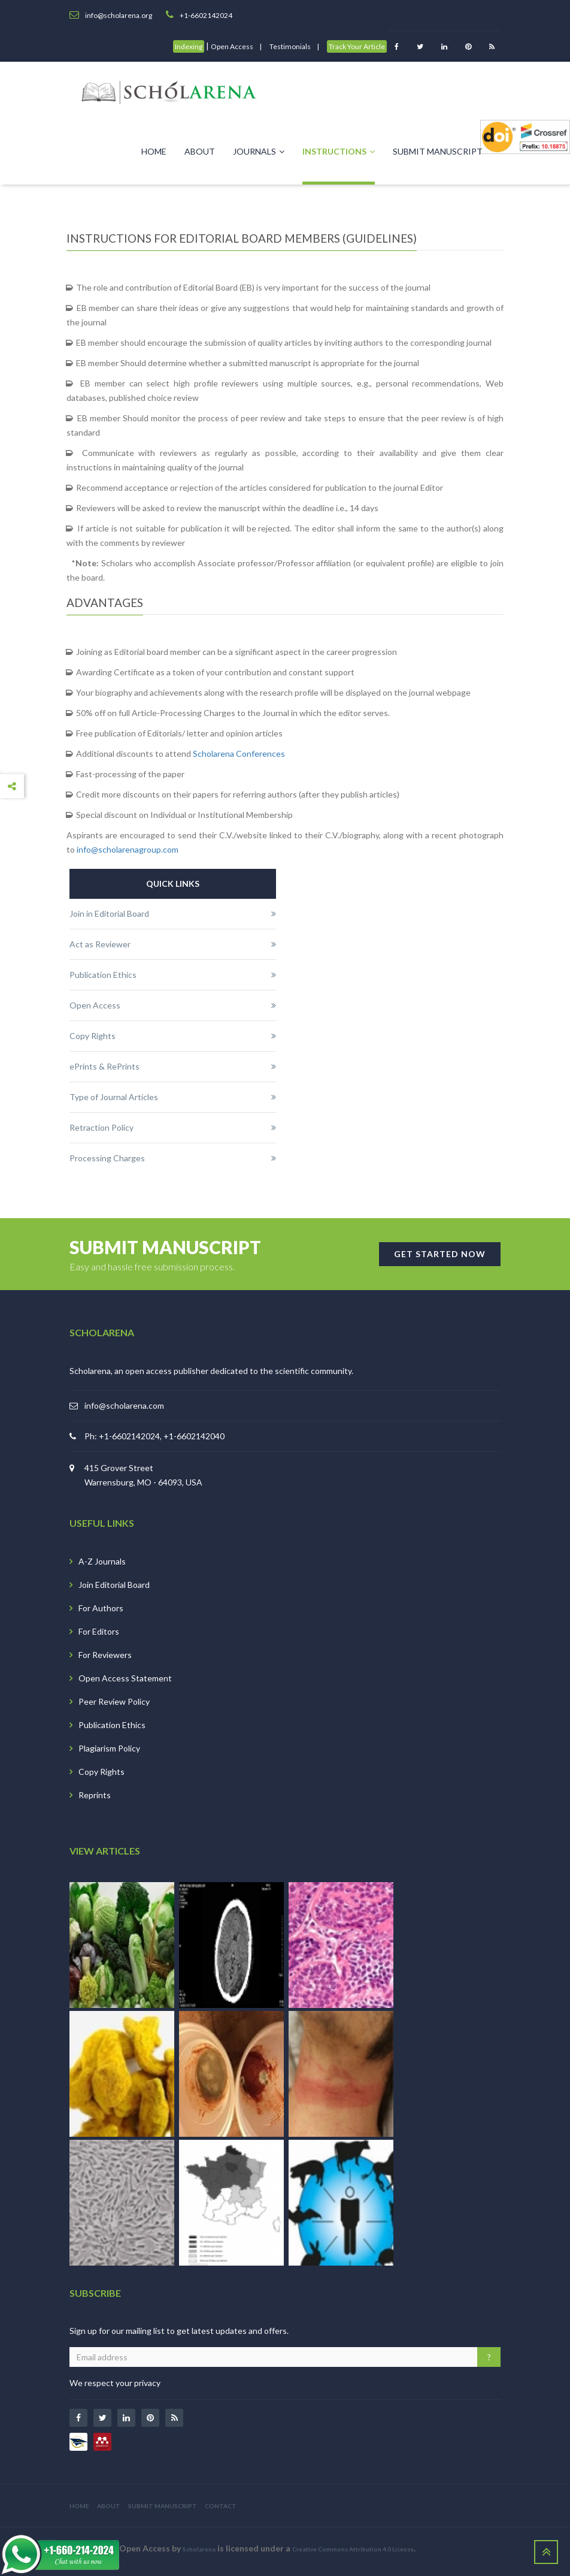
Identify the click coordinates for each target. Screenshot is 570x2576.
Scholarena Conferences (239, 753)
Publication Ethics (111, 1725)
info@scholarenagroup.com (127, 849)
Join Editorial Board (114, 1585)
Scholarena (199, 2549)
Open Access (232, 46)
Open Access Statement (125, 1678)
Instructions (338, 151)
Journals (258, 151)
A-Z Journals (102, 1561)
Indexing (188, 46)
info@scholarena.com (124, 1405)
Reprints (94, 1795)
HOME (79, 2505)
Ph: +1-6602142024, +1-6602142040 (154, 1436)
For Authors (100, 1608)
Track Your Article (357, 46)
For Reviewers (105, 1655)
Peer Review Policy (114, 1701)
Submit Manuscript (438, 151)
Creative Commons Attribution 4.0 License (353, 2549)
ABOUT (108, 2505)
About (199, 151)
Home (153, 151)
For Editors (98, 1631)
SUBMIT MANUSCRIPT (162, 2505)
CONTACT (221, 2505)
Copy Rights (101, 1771)
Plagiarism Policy (109, 1748)
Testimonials (290, 46)
